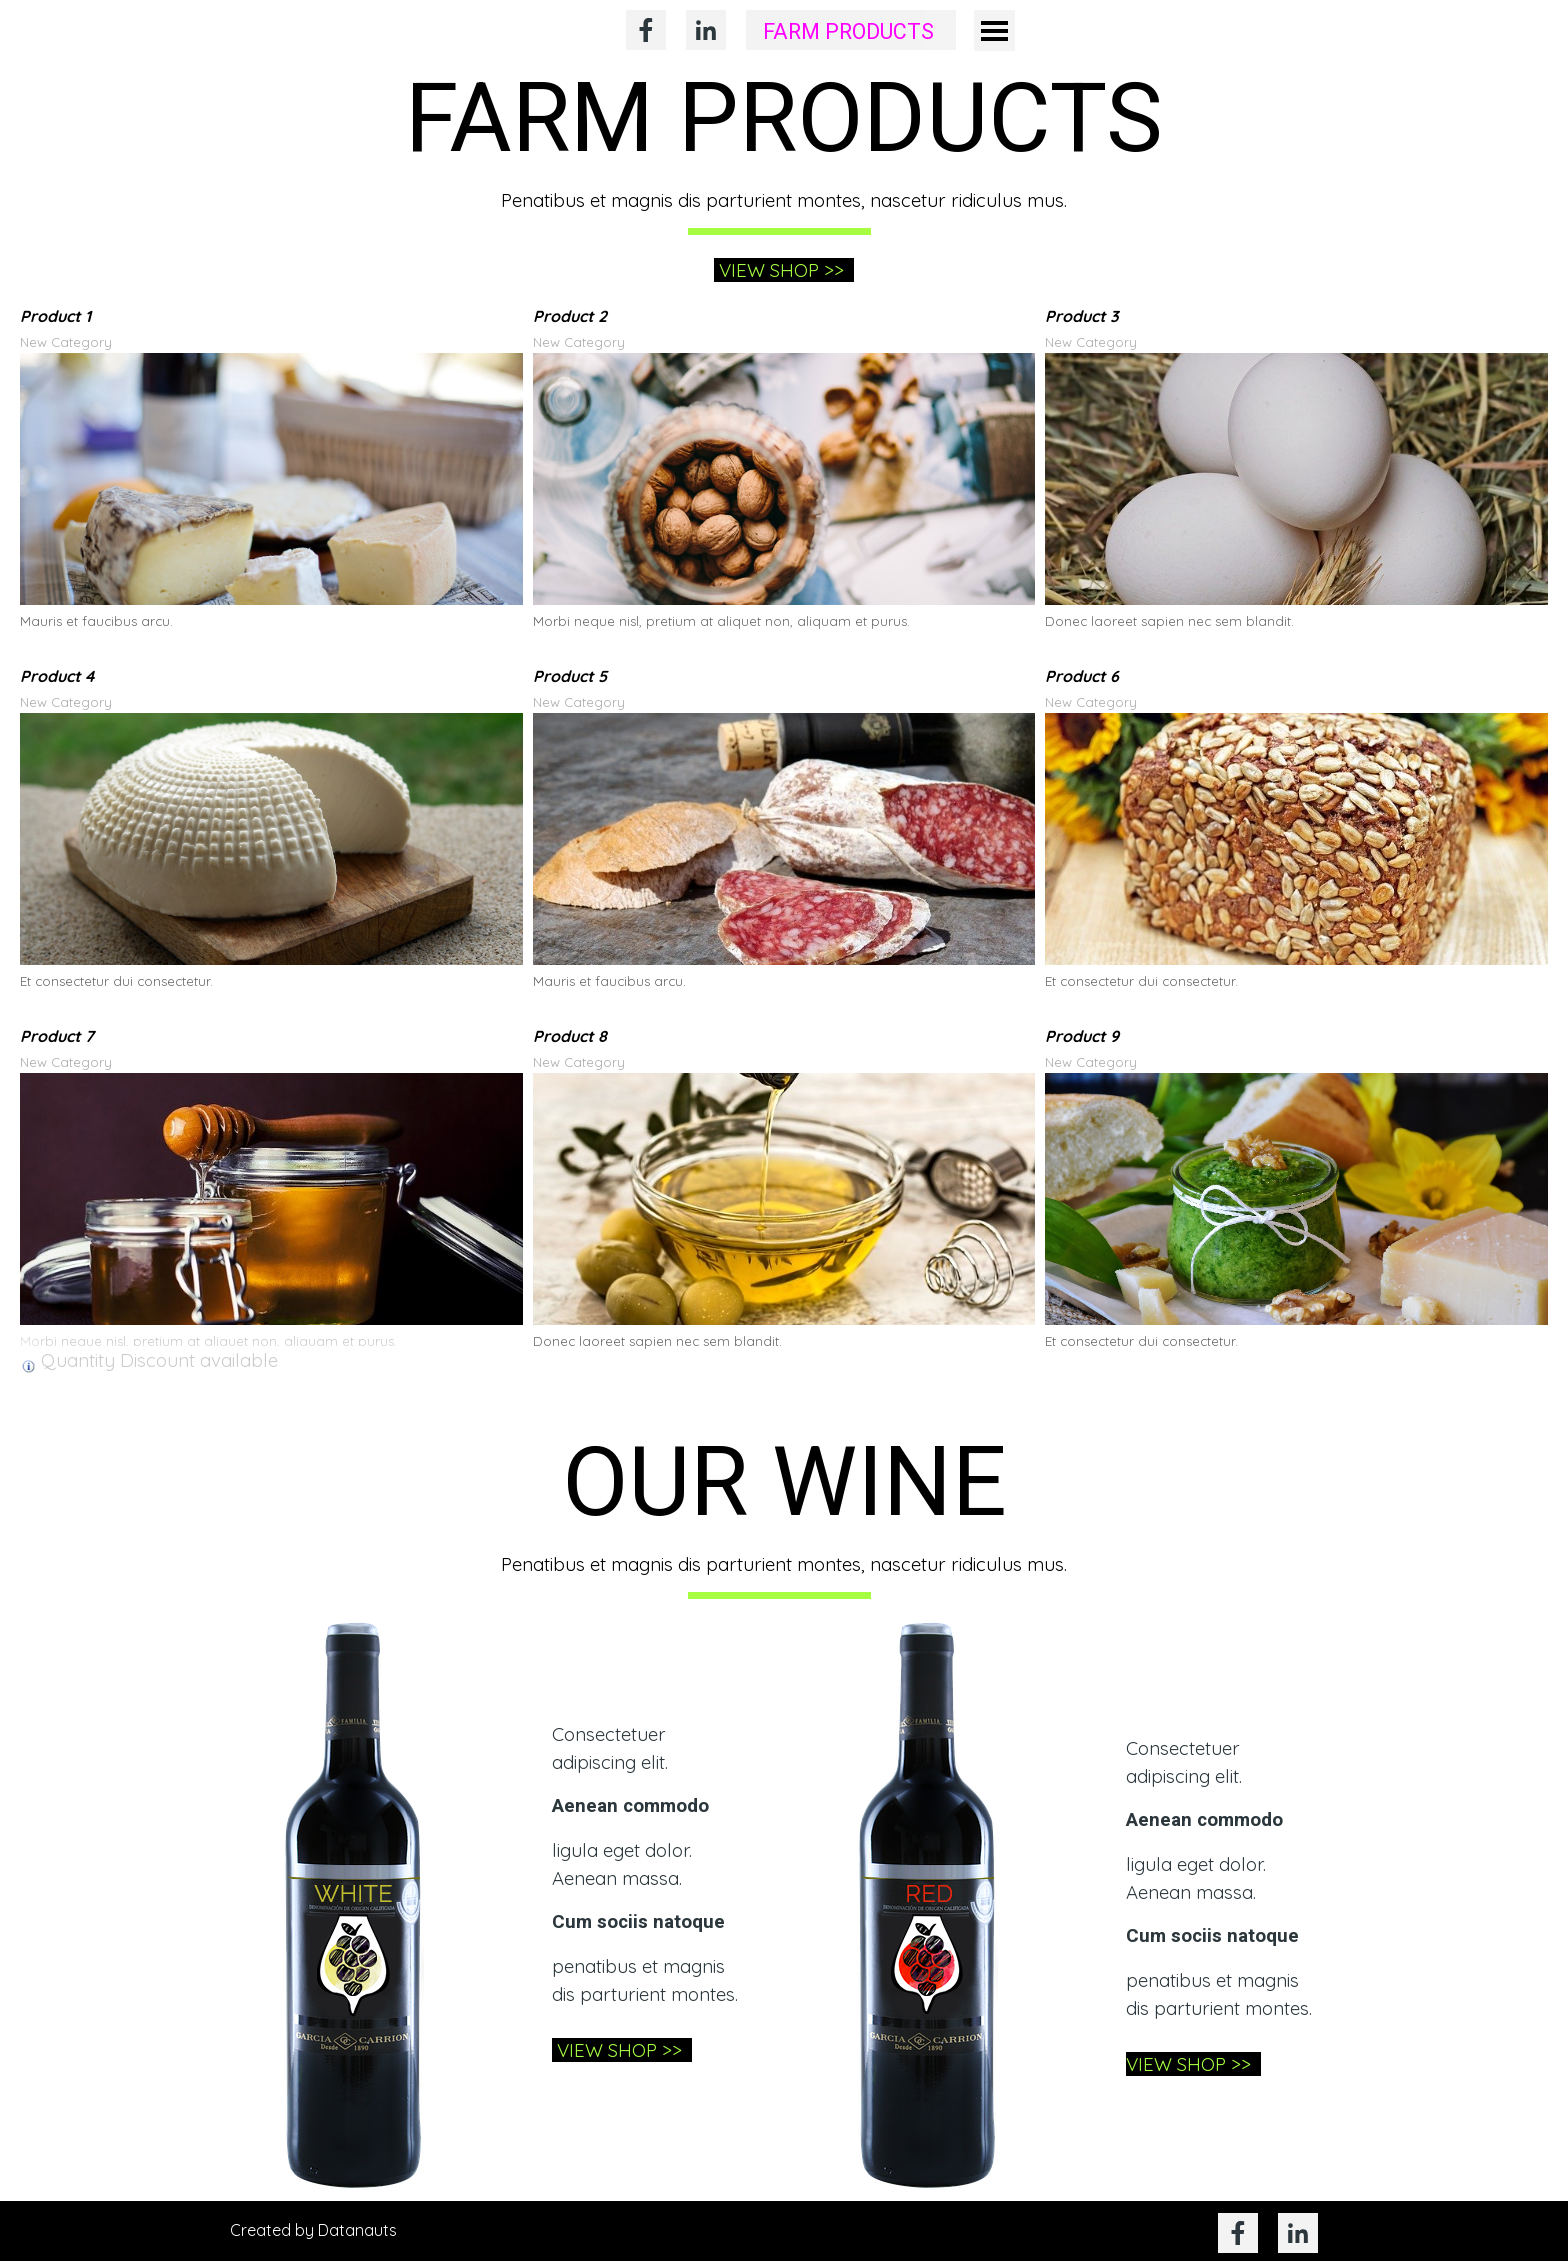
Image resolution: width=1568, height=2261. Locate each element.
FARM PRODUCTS (848, 32)
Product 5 (570, 676)
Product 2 (570, 316)
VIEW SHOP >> (784, 270)
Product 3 (1082, 316)
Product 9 (1082, 1036)
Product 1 (55, 316)
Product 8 (570, 1036)
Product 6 (1082, 676)
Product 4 (57, 676)
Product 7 (57, 1036)
